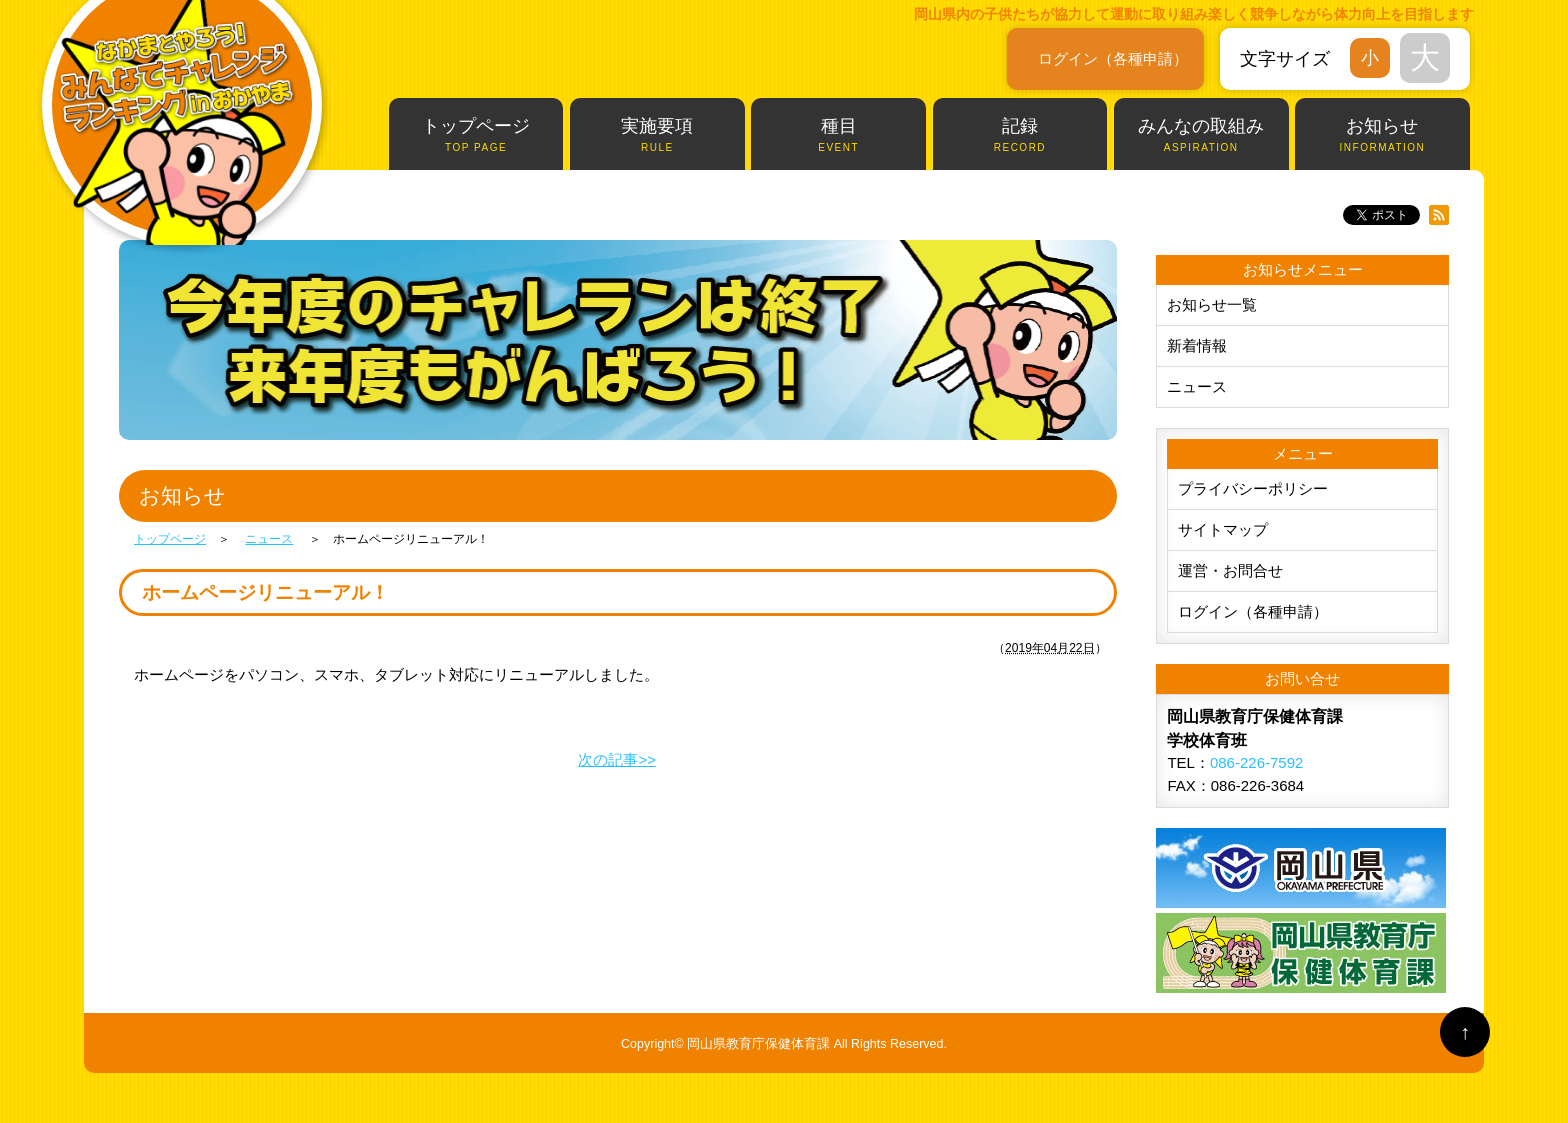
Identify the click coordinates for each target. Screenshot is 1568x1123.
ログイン (1113, 58)
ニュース (1197, 386)
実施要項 (657, 135)
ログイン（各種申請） (1253, 611)
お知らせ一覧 (1212, 304)
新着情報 (1197, 345)
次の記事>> (617, 759)
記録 (1020, 135)
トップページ (476, 135)
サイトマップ (1223, 529)
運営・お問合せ (1230, 570)
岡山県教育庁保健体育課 (758, 1044)
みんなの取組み (1201, 135)
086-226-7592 (1256, 762)
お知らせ (1382, 135)
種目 (838, 135)
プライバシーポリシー (1253, 488)
